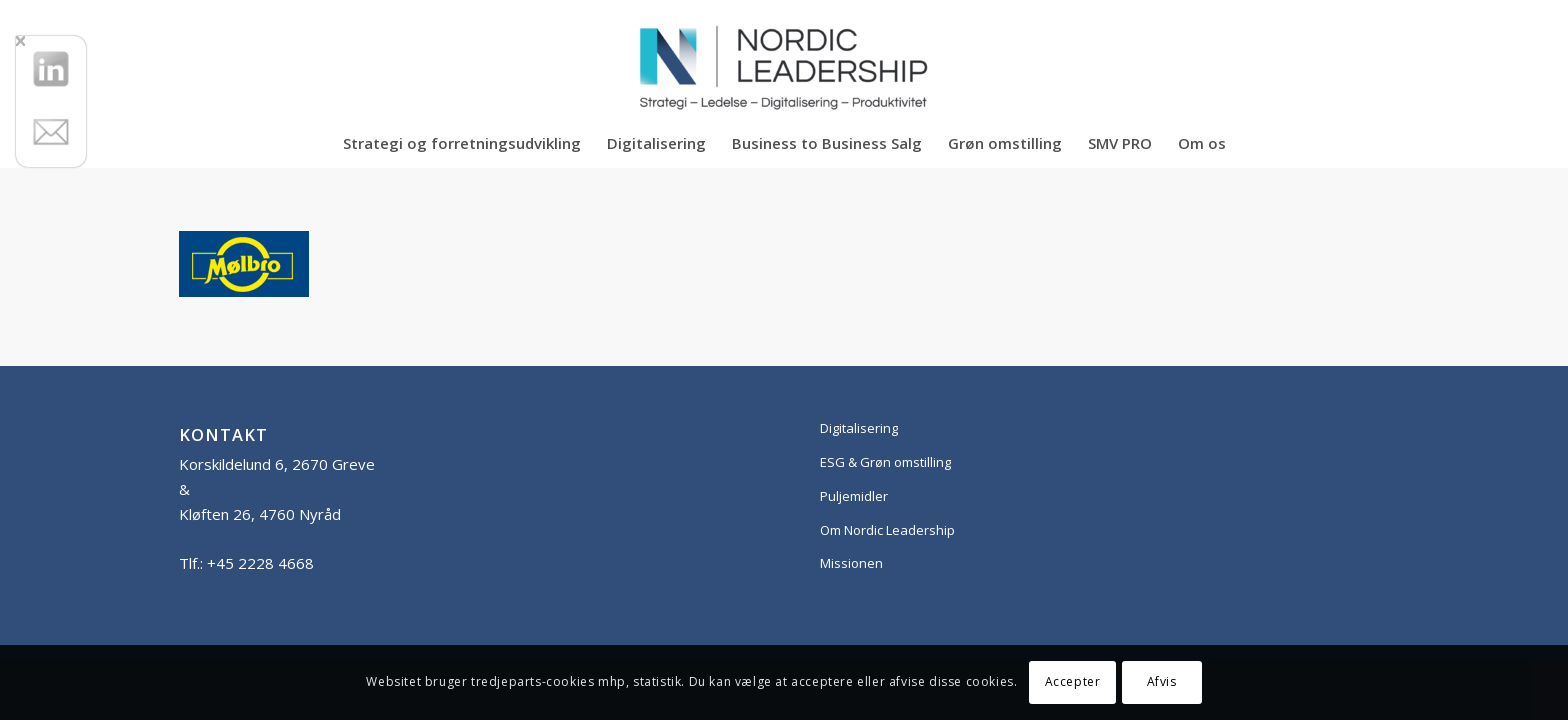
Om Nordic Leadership (887, 530)
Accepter (1073, 681)
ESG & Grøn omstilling (885, 462)
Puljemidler (854, 496)
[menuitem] (462, 143)
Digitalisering (859, 428)
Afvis (1162, 681)
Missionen (851, 563)
